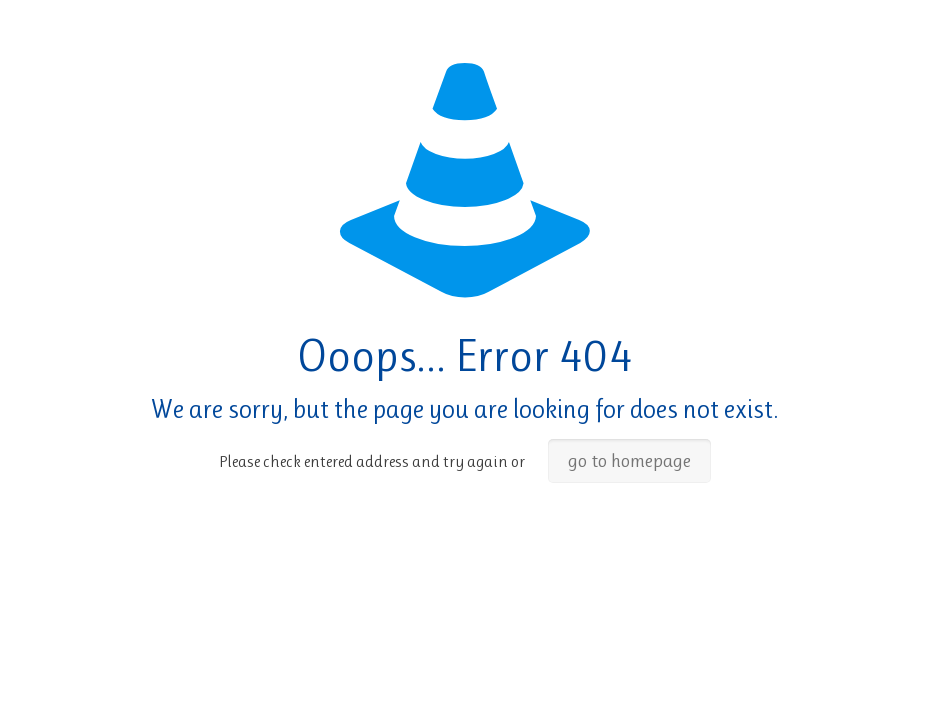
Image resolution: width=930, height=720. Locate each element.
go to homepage (629, 461)
